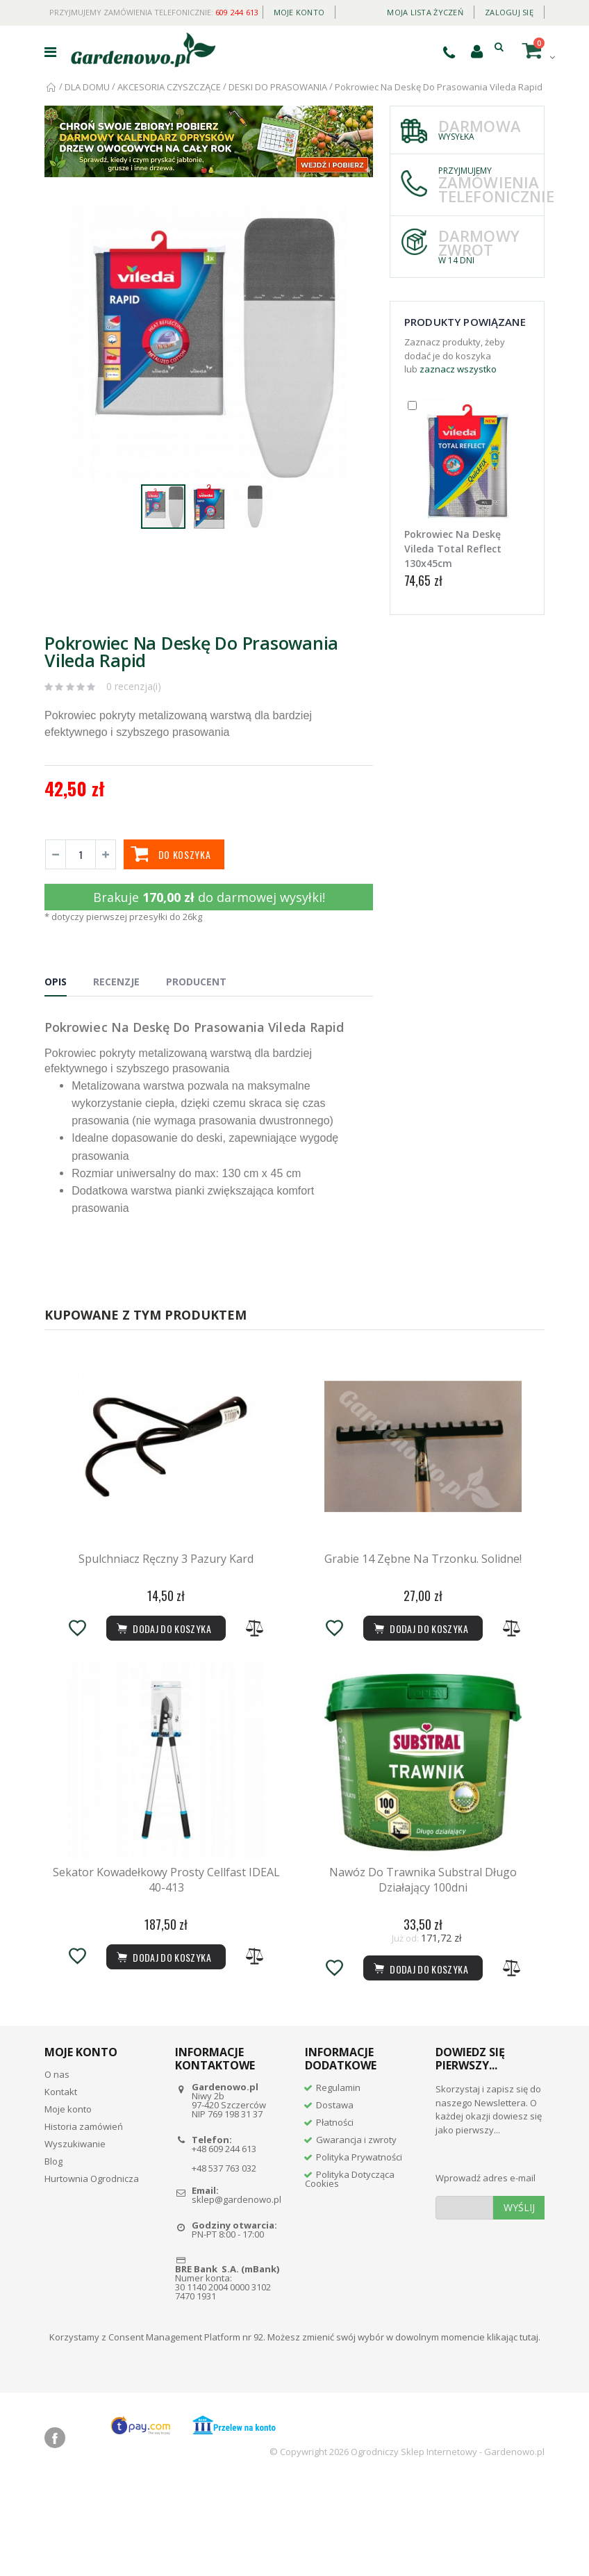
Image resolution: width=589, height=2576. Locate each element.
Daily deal (356, 9)
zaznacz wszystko (458, 369)
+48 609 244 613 (224, 2241)
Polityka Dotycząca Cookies (350, 2272)
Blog (53, 2254)
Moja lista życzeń (425, 12)
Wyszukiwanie (75, 2237)
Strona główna (52, 87)
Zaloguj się (509, 12)
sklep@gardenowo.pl (236, 2292)
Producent (196, 981)
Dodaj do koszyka (419, 2060)
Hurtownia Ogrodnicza (91, 2271)
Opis (55, 981)
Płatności (335, 2215)
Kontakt (60, 2185)
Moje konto (299, 12)
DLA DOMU (87, 87)
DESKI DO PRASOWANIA (278, 87)
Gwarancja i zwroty (356, 2232)
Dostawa (335, 2198)
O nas (56, 2167)
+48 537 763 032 (224, 2261)
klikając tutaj (512, 2430)
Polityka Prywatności (359, 2250)
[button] (360, 217)
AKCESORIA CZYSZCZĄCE (169, 87)
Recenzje (116, 981)
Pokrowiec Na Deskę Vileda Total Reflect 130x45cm (452, 548)
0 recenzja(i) (133, 686)
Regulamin (338, 2180)
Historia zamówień (83, 2219)
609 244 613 (237, 12)
